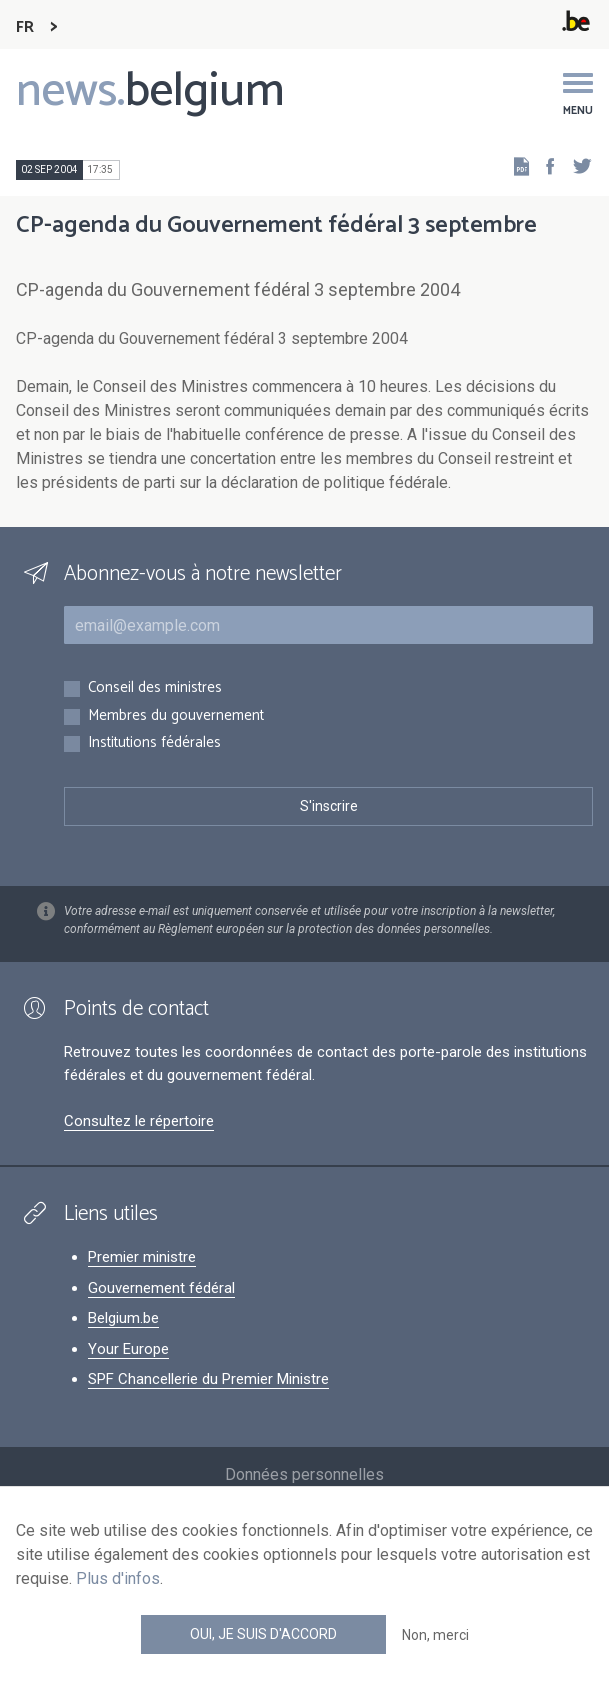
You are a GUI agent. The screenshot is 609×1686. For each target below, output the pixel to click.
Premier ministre (142, 1257)
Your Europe (128, 1349)
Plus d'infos (118, 1578)
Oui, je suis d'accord (263, 1634)
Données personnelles (304, 1474)
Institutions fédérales (154, 743)
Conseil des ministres (155, 688)
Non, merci (435, 1635)
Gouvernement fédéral (161, 1288)
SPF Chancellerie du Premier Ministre (208, 1379)
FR (25, 27)
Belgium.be (123, 1318)
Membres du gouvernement (176, 716)
